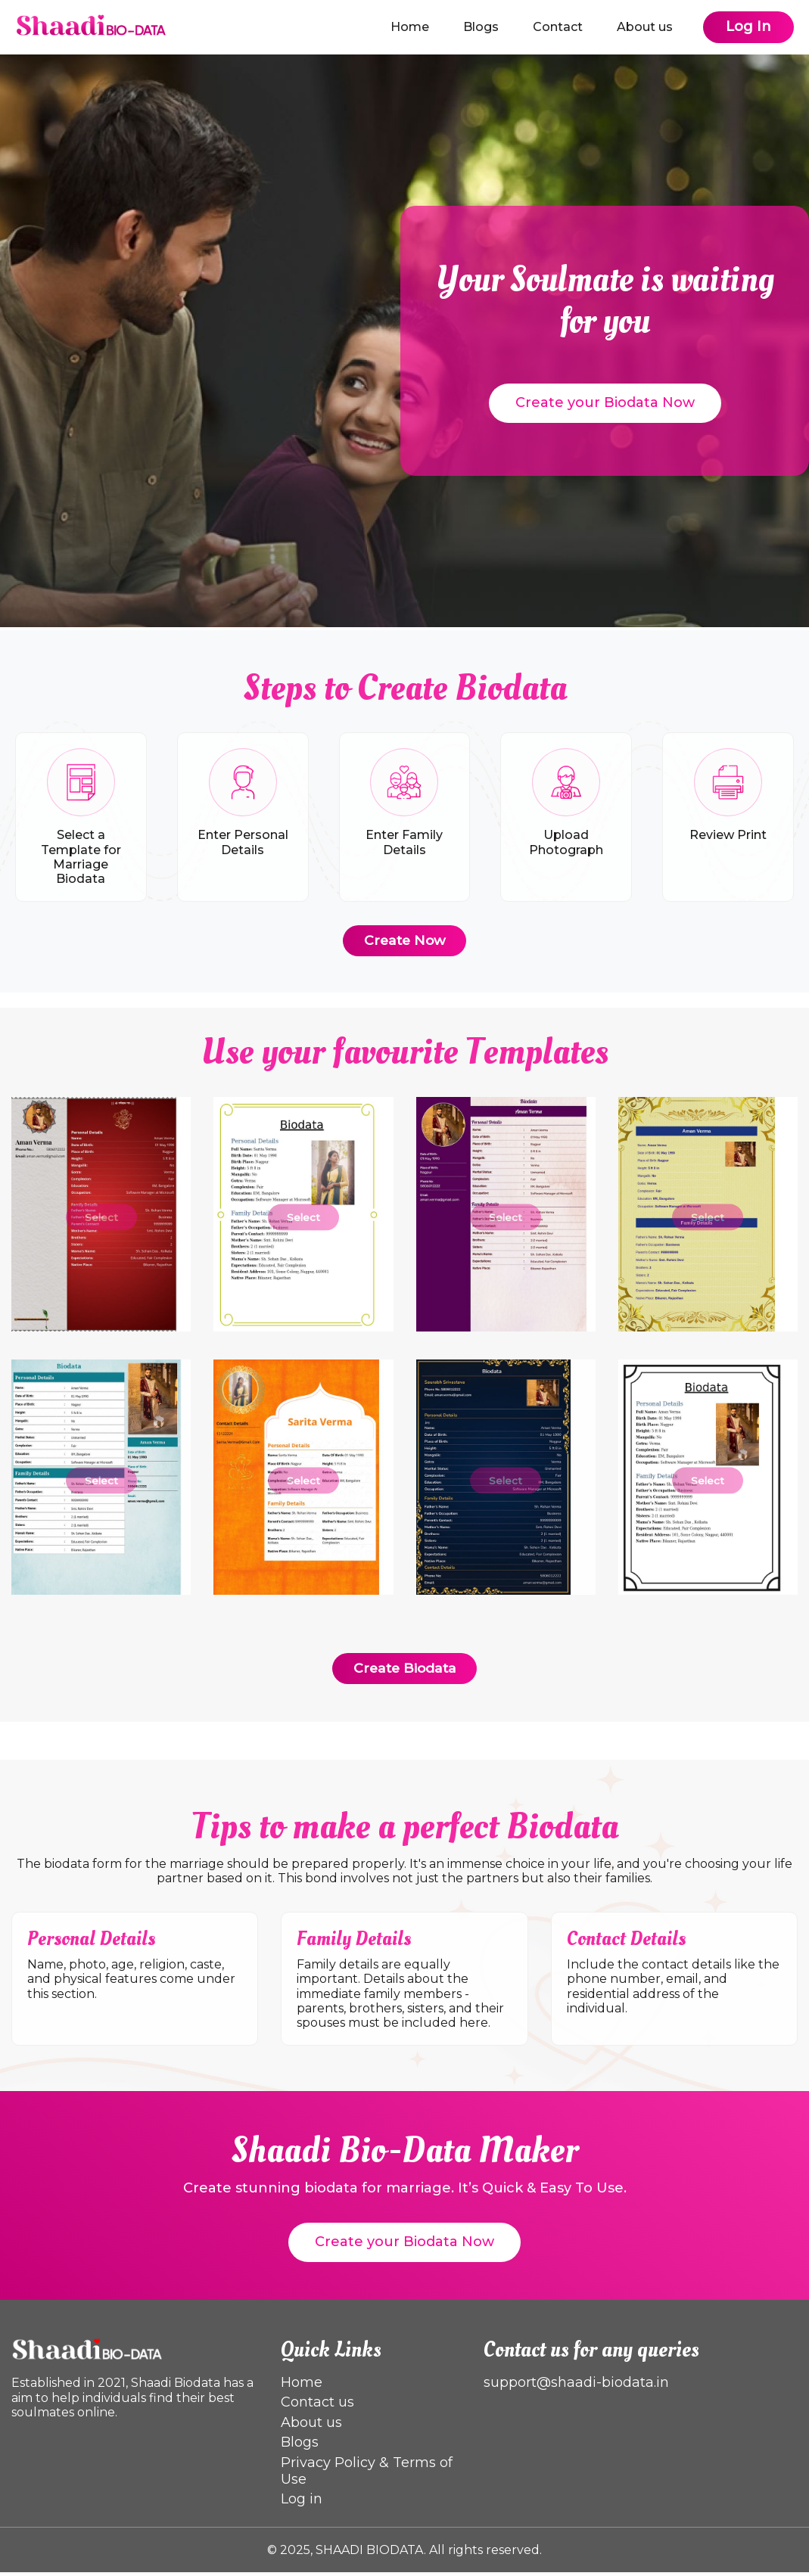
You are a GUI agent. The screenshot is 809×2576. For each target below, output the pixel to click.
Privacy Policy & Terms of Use (367, 2474)
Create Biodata (404, 1672)
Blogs (481, 27)
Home (409, 27)
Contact (558, 27)
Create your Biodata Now (605, 402)
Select (101, 1221)
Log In (748, 26)
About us (645, 27)
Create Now (404, 943)
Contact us (317, 2405)
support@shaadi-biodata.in (576, 2386)
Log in (301, 2502)
